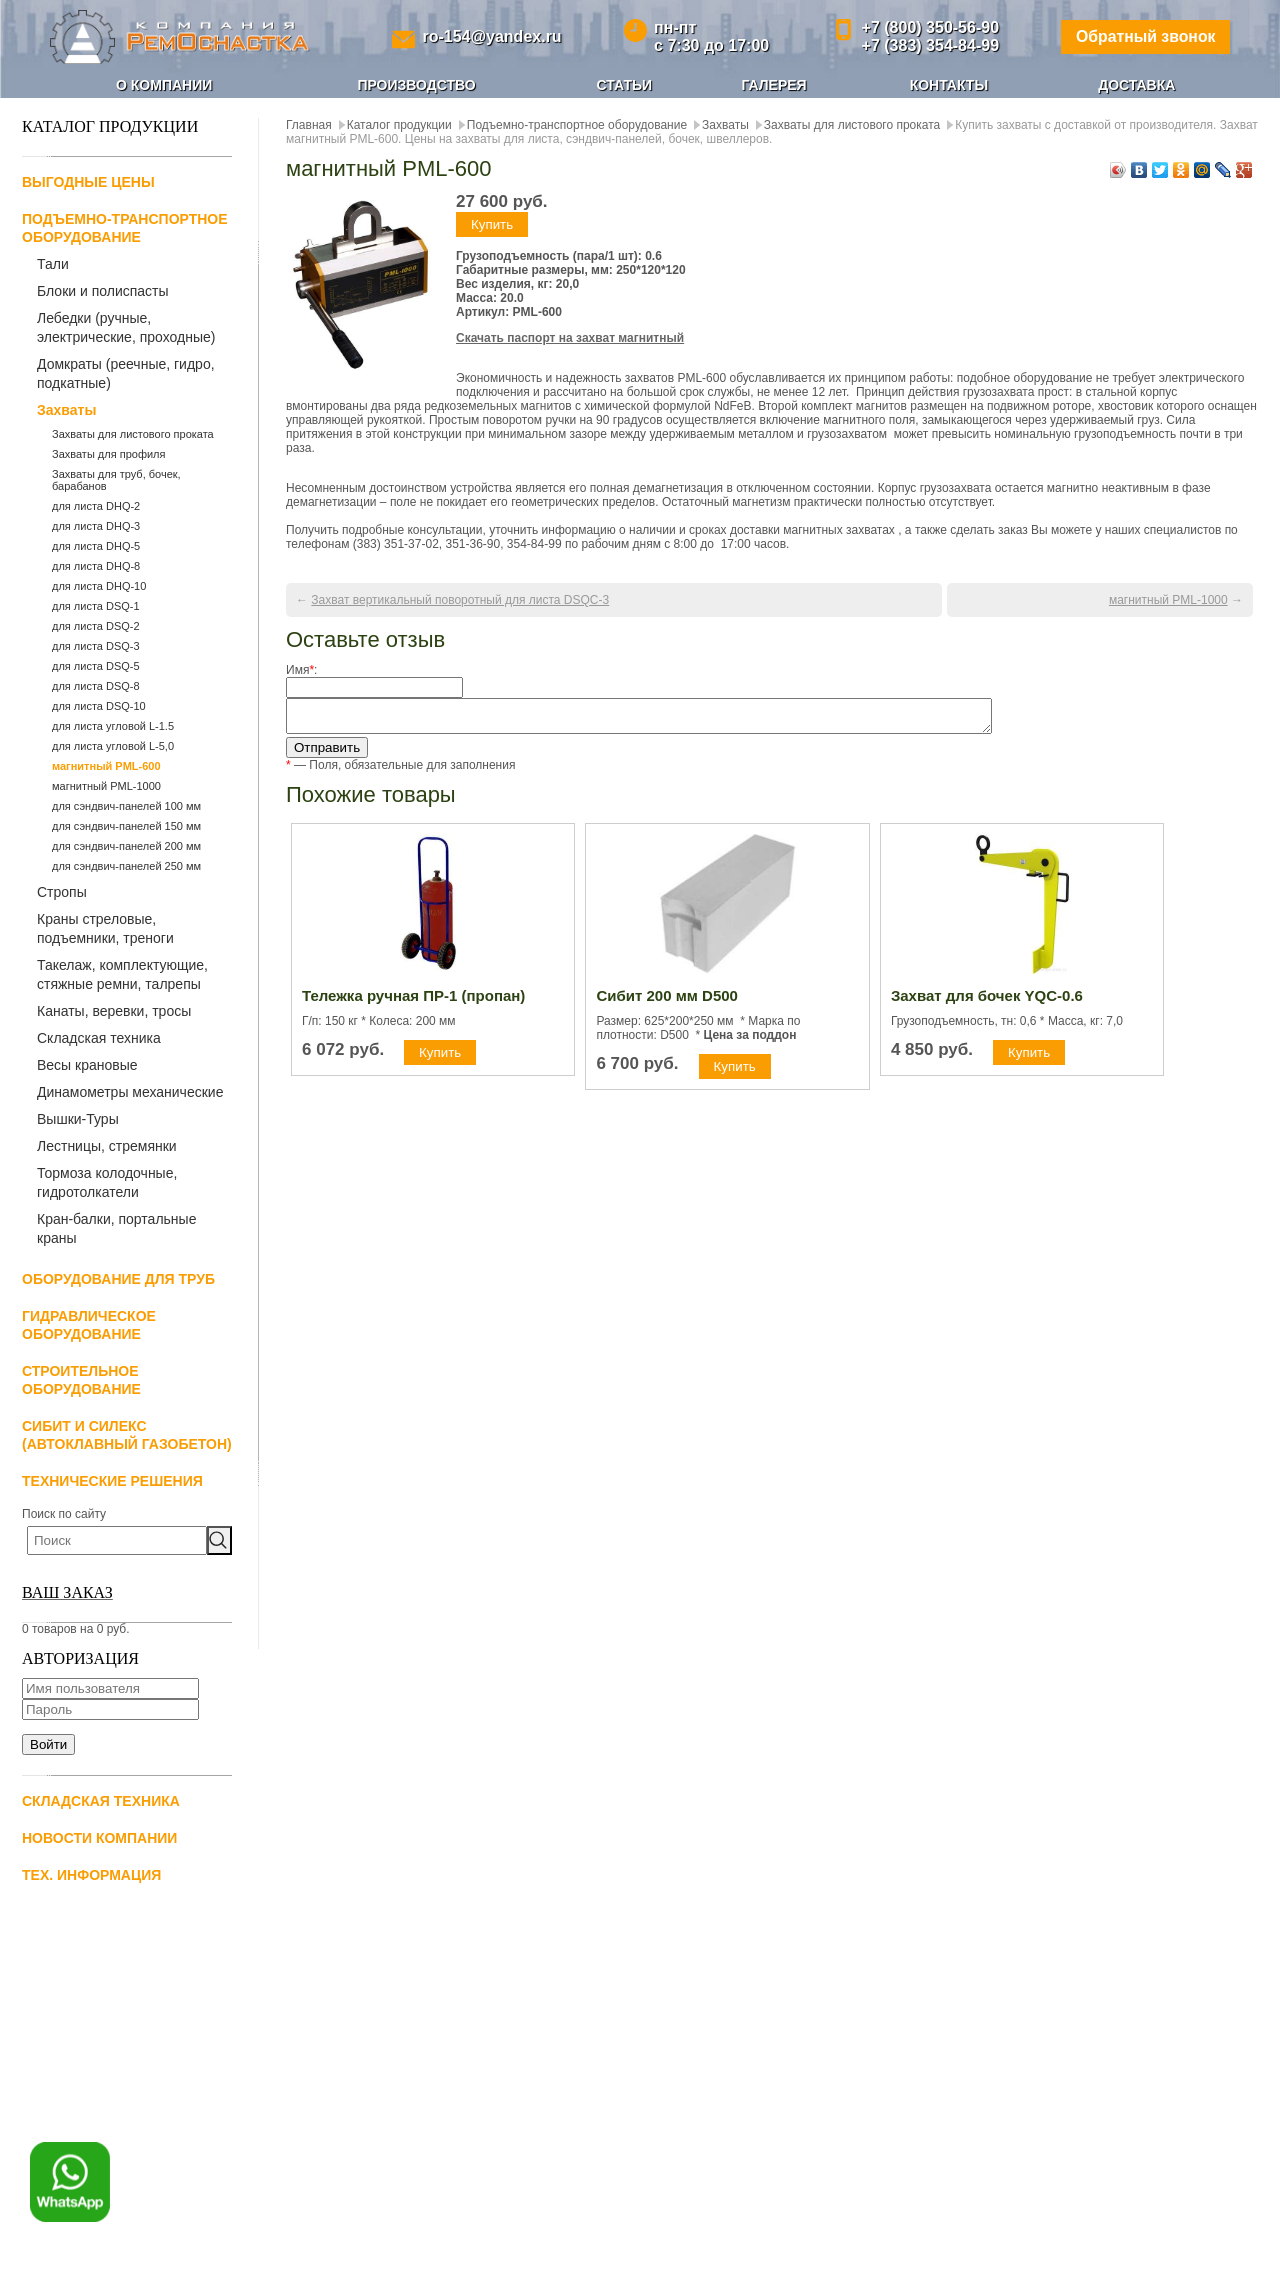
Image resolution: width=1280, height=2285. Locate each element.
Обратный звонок (1144, 36)
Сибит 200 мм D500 (666, 1001)
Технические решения (112, 1481)
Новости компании (99, 1838)
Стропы (62, 892)
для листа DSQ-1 (96, 606)
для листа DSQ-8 (96, 686)
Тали (53, 264)
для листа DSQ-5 (96, 666)
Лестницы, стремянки (107, 1146)
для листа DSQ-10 (99, 706)
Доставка (1136, 85)
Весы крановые (87, 1065)
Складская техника (99, 1038)
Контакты (949, 85)
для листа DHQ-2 (96, 506)
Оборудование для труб (118, 1279)
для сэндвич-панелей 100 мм (126, 806)
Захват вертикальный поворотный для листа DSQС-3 (460, 600)
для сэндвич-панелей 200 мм (126, 846)
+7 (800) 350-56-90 (928, 27)
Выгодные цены (88, 182)
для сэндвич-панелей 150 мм (126, 826)
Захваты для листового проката (133, 434)
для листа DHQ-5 (96, 546)
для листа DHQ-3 (96, 526)
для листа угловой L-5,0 (113, 746)
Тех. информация (91, 1875)
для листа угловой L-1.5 (113, 726)
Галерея (773, 85)
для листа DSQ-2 (96, 626)
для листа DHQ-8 (96, 566)
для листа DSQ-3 (96, 646)
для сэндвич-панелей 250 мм (126, 866)
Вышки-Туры (78, 1119)
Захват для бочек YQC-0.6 (987, 1001)
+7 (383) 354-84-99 (928, 45)
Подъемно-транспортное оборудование (577, 125)
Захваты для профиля (108, 454)
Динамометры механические (130, 1092)
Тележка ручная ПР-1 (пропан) (413, 1001)
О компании (164, 85)
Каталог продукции (399, 125)
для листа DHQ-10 (99, 586)
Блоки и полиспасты (103, 291)
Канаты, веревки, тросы (114, 1011)
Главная (309, 125)
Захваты (66, 410)
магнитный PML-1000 (106, 786)
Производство (416, 85)
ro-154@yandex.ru (491, 36)
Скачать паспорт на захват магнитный (570, 338)
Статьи (625, 85)
